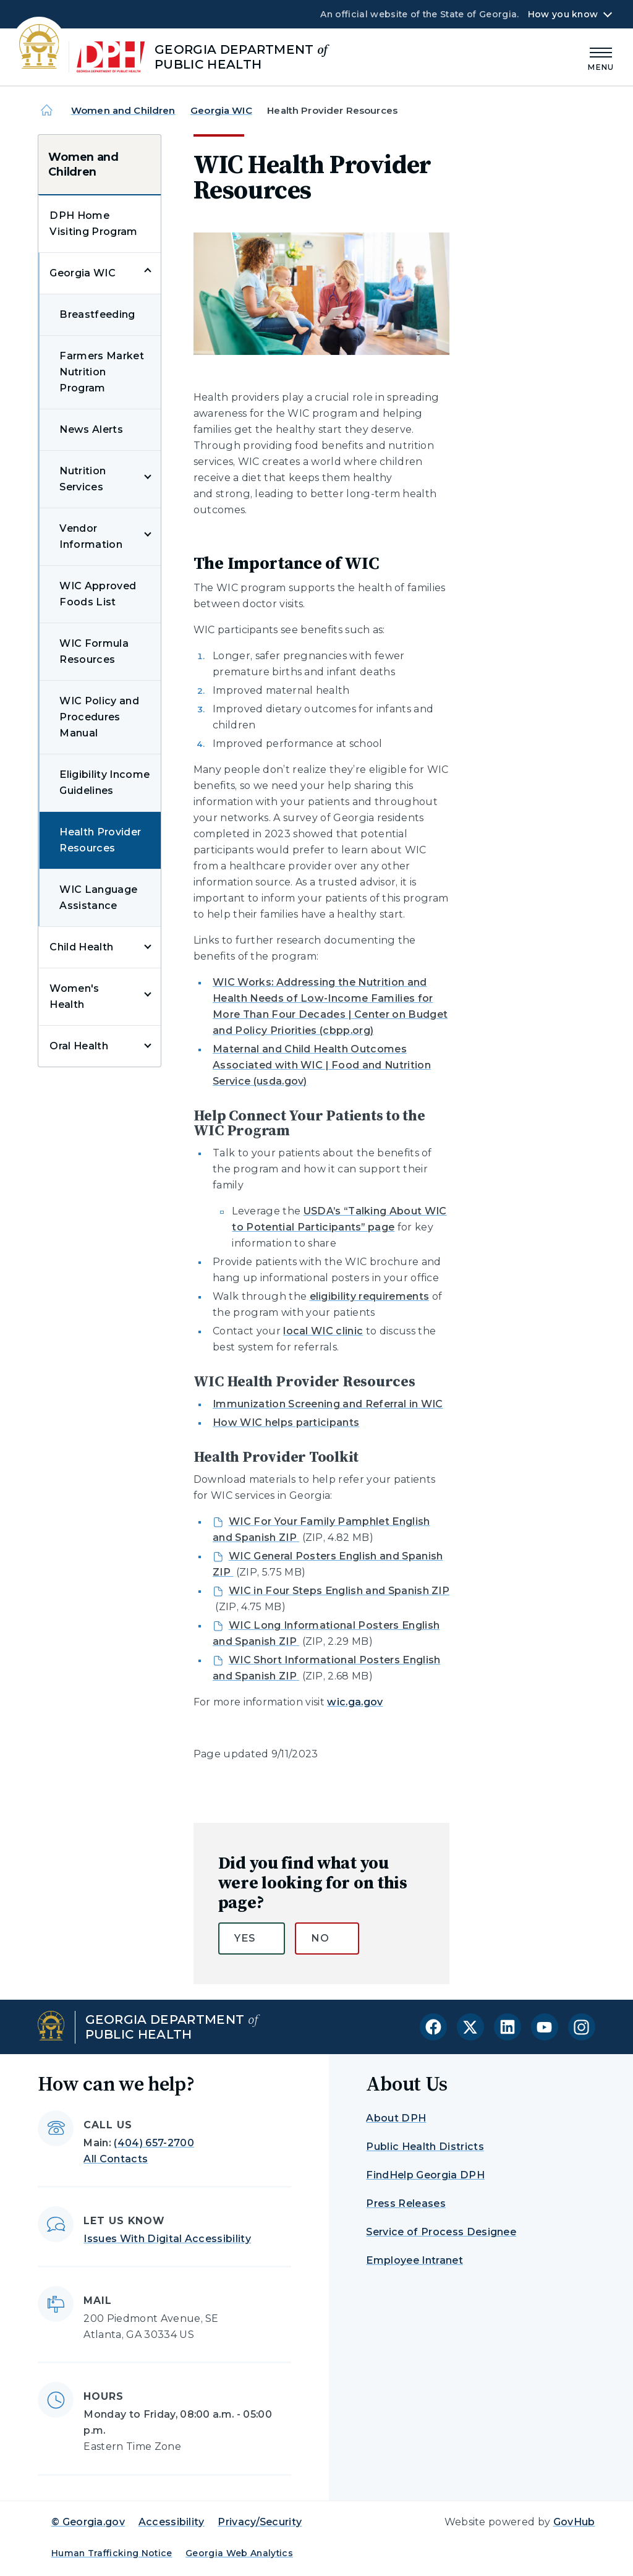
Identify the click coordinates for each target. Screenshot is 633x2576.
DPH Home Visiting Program (93, 223)
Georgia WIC (221, 110)
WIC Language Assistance (98, 897)
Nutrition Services (82, 479)
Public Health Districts (424, 2146)
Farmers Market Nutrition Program (101, 372)
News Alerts (91, 429)
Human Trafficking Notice (111, 2553)
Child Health (81, 947)
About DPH (396, 2118)
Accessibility (171, 2522)
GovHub (574, 2522)
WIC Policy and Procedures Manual (98, 717)
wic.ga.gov (355, 1702)
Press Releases (405, 2203)
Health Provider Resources (100, 840)
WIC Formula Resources (94, 651)
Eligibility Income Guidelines (104, 782)
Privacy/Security (260, 2522)
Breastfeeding (97, 314)
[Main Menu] (601, 57)
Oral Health (78, 1046)
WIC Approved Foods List (97, 594)
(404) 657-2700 (153, 2143)
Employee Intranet (414, 2260)
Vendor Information (90, 536)
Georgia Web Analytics (239, 2553)
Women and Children (123, 110)
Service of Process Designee (441, 2232)
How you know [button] (563, 14)
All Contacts (115, 2159)
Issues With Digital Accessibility (167, 2239)
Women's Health (74, 996)
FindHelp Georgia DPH (425, 2175)
